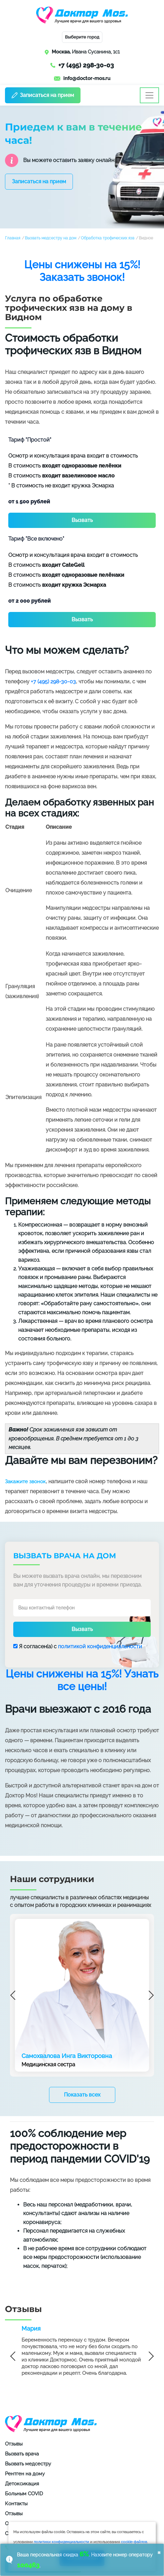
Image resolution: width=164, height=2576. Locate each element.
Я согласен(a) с (77, 1646)
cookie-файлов (134, 2541)
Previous (15, 1995)
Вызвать (82, 520)
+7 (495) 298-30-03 (86, 65)
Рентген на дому (25, 2474)
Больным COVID (24, 2494)
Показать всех (82, 2095)
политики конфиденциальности (61, 2541)
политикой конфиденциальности (100, 1646)
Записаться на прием (43, 95)
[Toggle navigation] (149, 95)
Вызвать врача (22, 2454)
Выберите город (82, 37)
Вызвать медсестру (28, 2464)
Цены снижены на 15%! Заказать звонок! (82, 270)
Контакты (16, 2504)
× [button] (159, 2552)
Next (149, 1995)
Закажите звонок (25, 1482)
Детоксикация (22, 2484)
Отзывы (14, 2444)
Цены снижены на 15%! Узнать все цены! (82, 1680)
